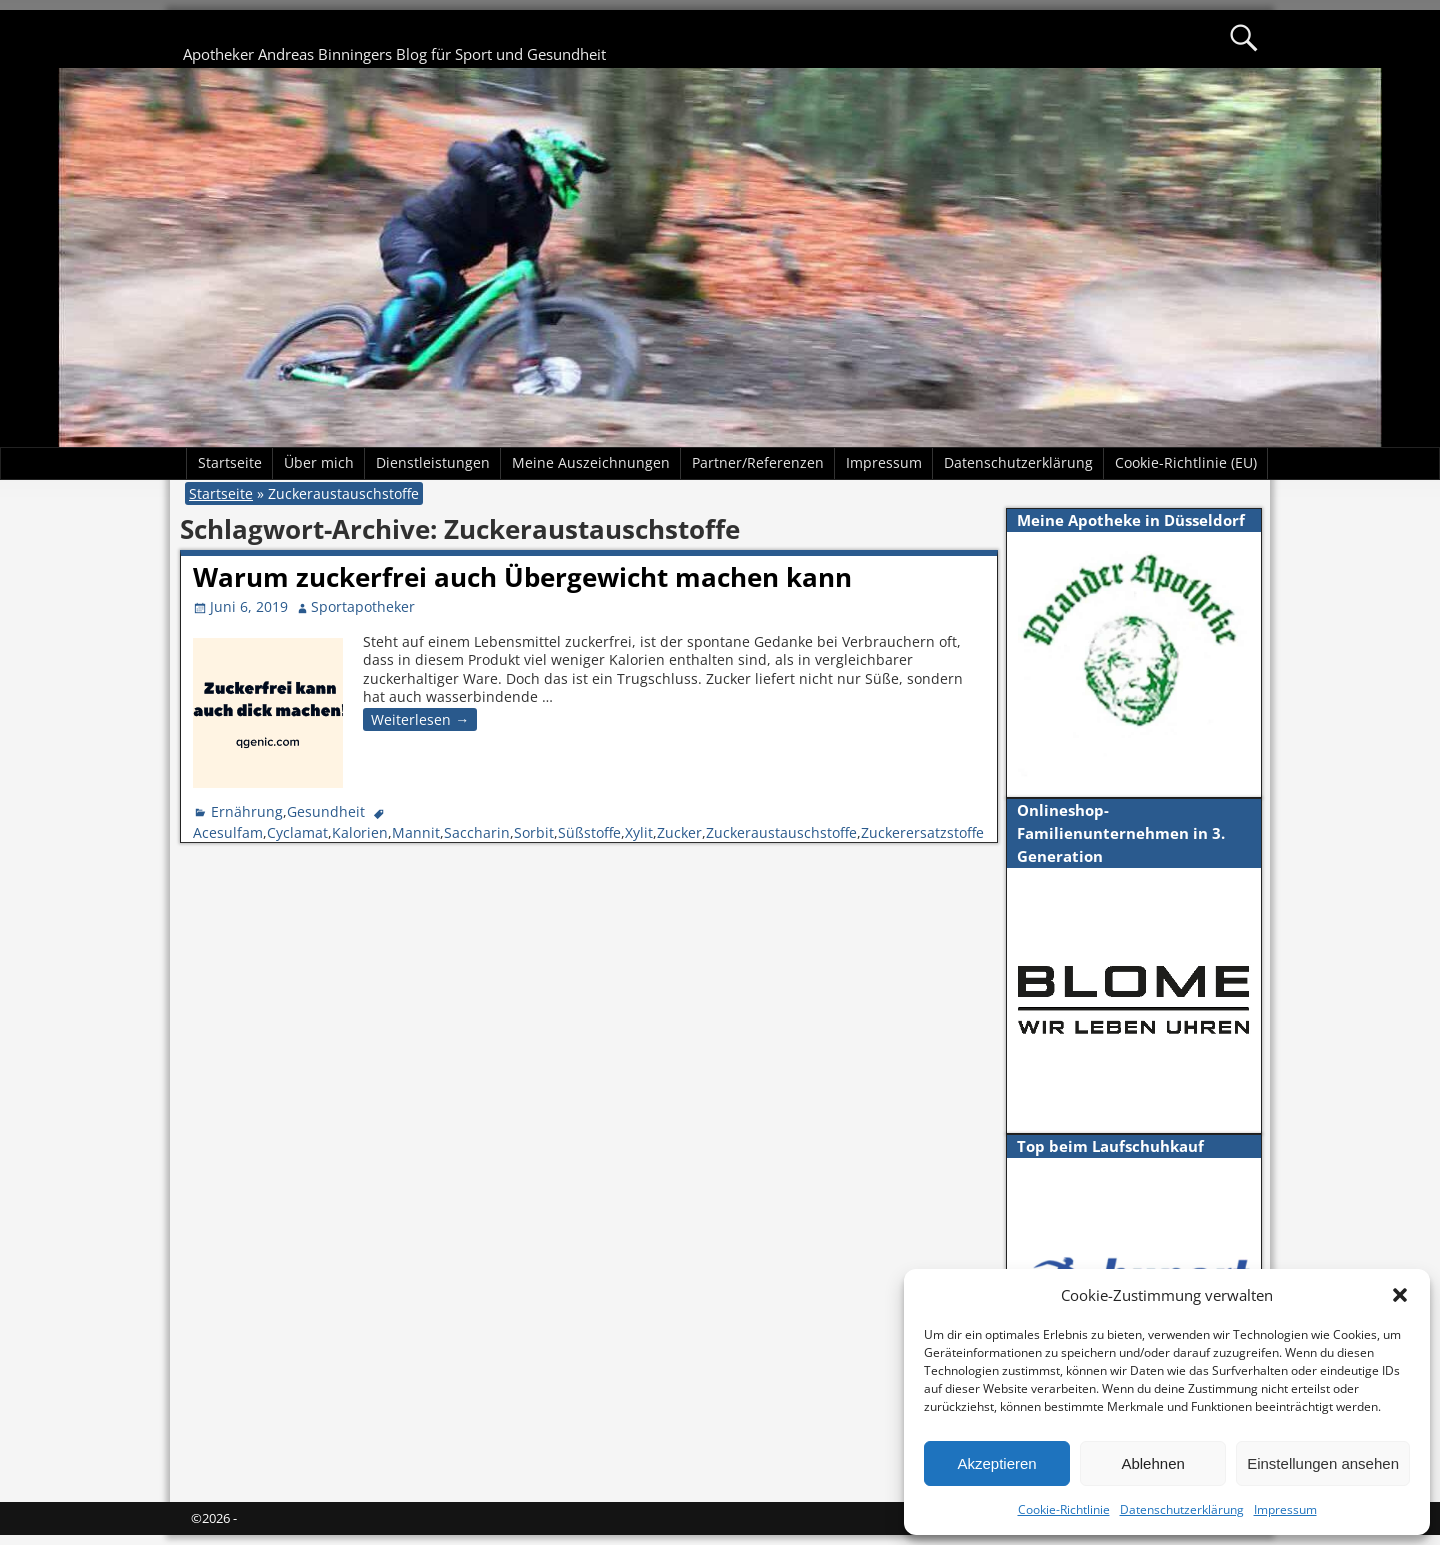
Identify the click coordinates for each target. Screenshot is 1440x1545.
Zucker (679, 832)
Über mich (319, 462)
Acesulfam (228, 832)
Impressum (1285, 1509)
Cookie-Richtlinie (1064, 1509)
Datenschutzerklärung (1182, 1509)
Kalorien (360, 832)
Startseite (230, 462)
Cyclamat (297, 832)
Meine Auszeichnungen (591, 462)
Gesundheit (326, 811)
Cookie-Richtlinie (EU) (1186, 462)
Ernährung (247, 811)
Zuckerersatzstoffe (922, 832)
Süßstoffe (589, 832)
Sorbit (534, 832)
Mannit (416, 832)
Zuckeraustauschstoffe (781, 832)
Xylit (639, 832)
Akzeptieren (996, 1463)
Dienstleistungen (433, 462)
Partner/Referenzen (758, 462)
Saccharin (477, 832)
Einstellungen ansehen (1323, 1463)
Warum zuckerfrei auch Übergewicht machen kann (522, 577)
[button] (1400, 1295)
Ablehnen (1152, 1463)
